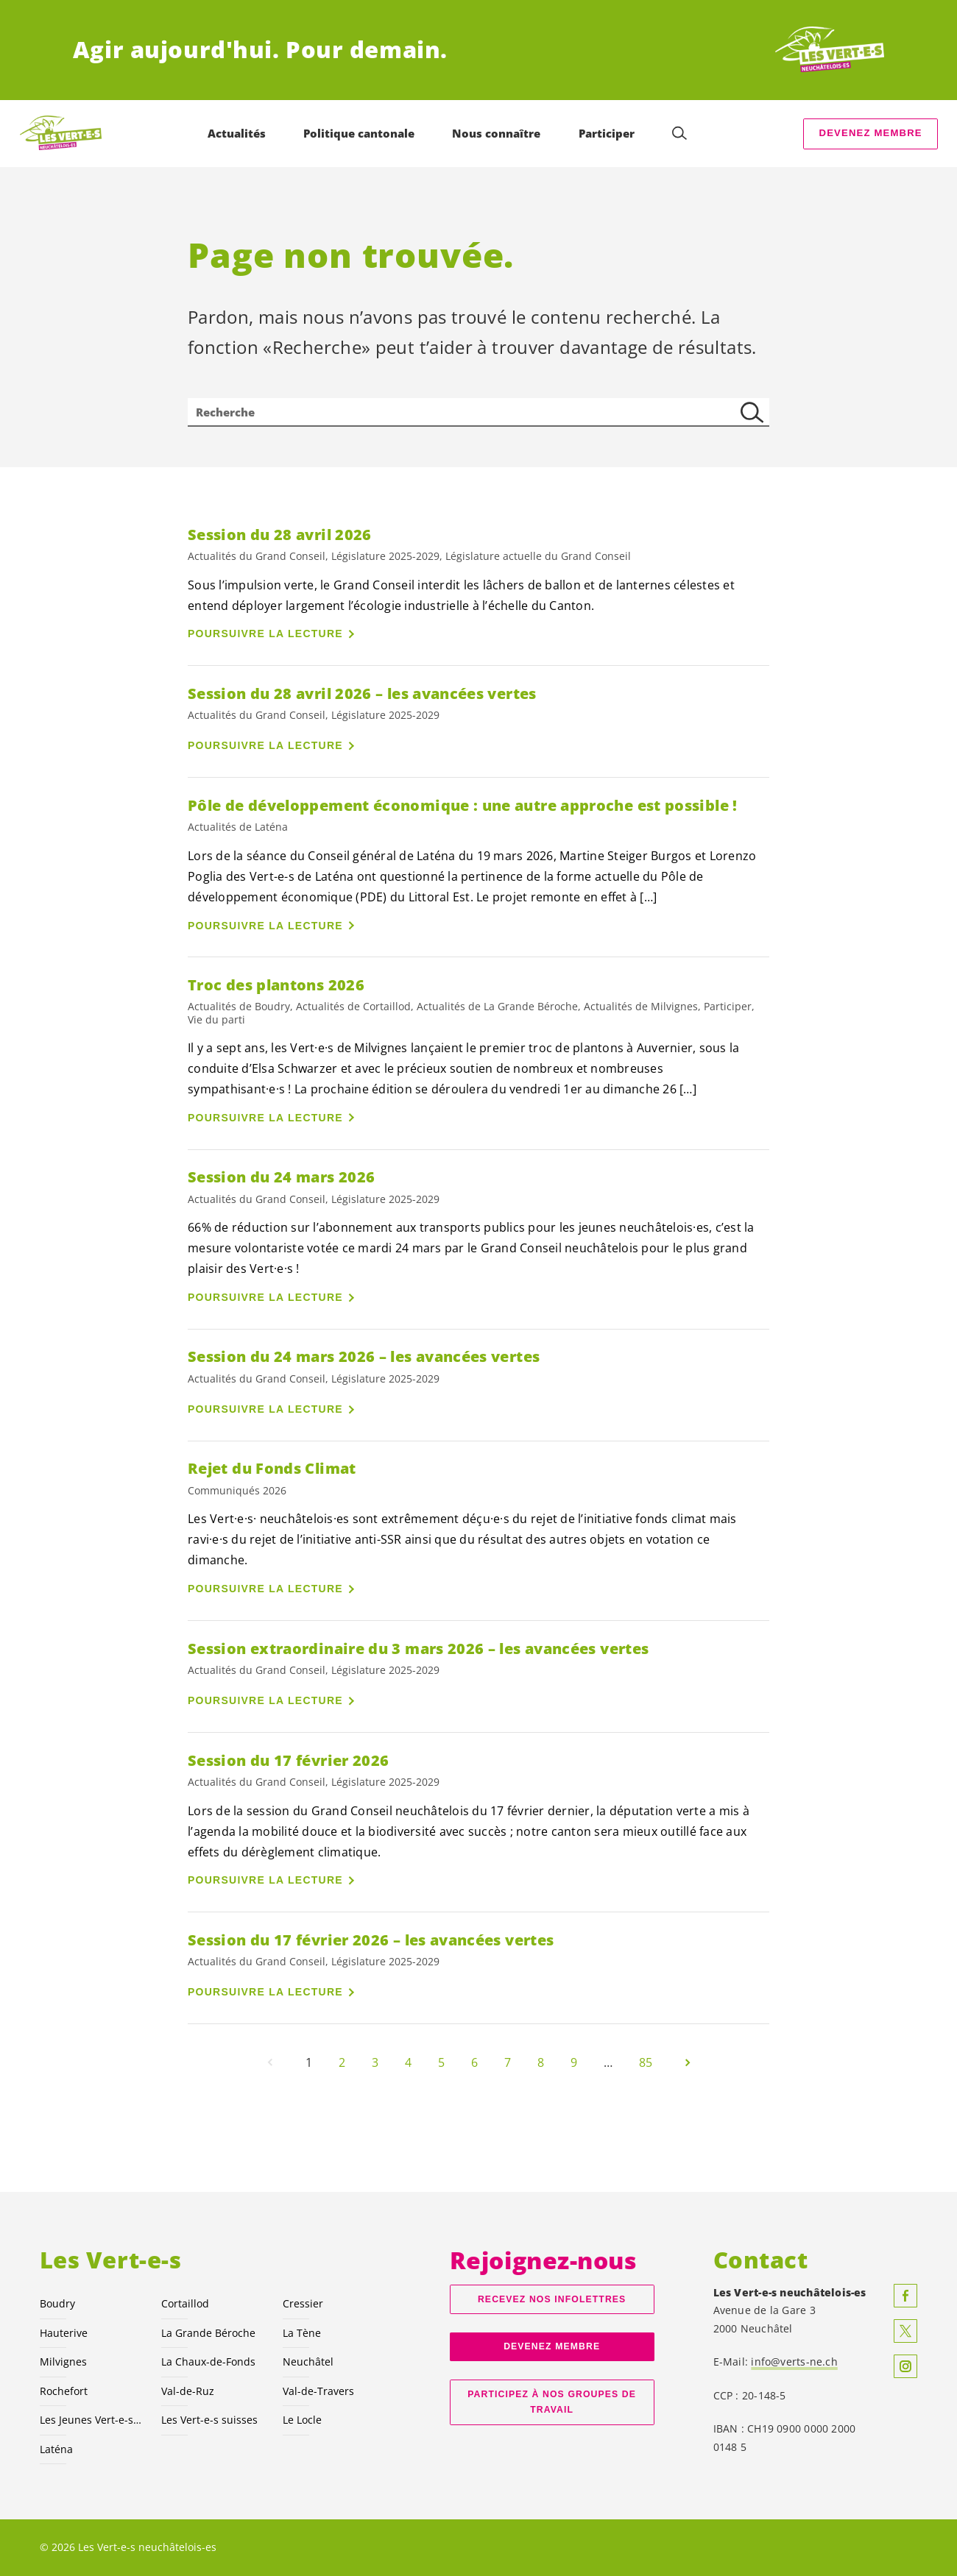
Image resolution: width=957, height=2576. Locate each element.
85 (645, 2062)
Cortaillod (185, 2303)
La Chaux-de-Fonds (208, 2362)
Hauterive (64, 2333)
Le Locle (302, 2420)
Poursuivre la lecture (265, 633)
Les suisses (209, 2420)
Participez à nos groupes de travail (551, 2402)
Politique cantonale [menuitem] (358, 133)
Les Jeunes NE (92, 2420)
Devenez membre (870, 132)
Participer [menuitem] (607, 133)
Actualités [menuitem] (237, 133)
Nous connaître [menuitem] (496, 133)
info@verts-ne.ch (794, 2362)
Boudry (57, 2303)
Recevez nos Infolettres (552, 2299)
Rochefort (64, 2391)
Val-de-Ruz (187, 2391)
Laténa (56, 2449)
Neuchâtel (308, 2362)
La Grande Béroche (208, 2333)
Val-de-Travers (318, 2391)
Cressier (303, 2303)
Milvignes (63, 2362)
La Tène (302, 2333)
